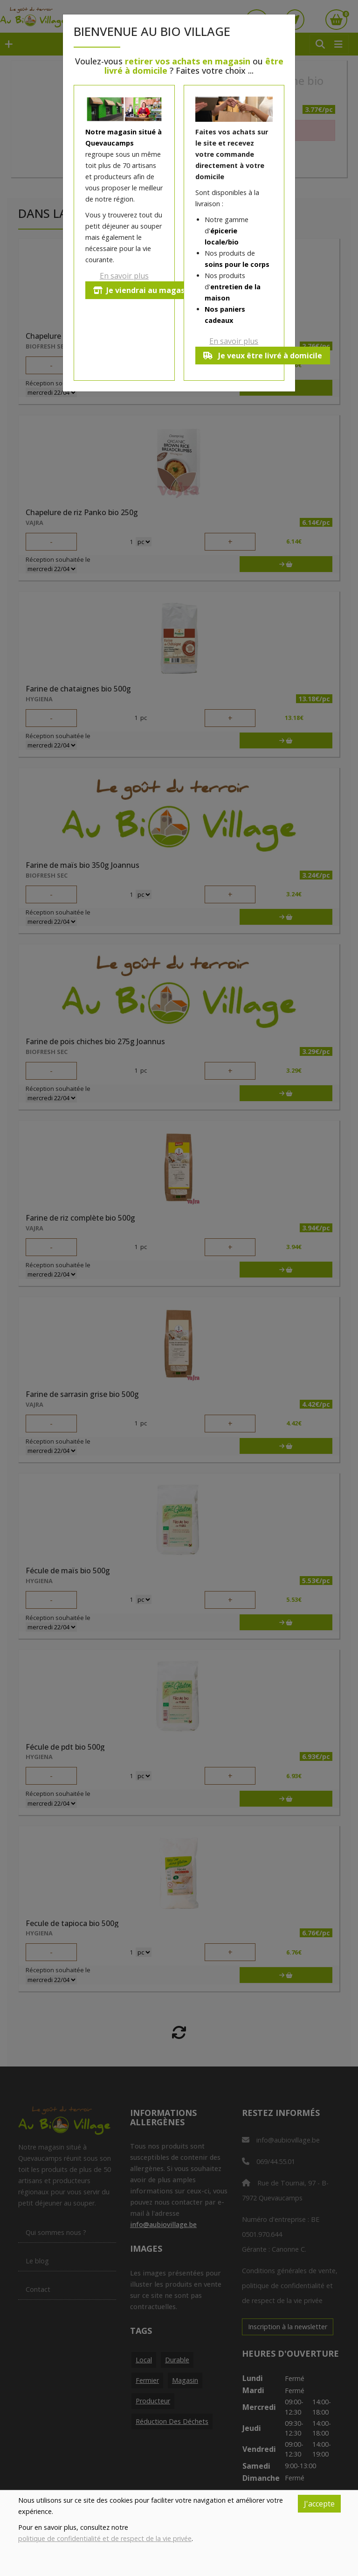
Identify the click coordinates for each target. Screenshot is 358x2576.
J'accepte (319, 2504)
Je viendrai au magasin (142, 290)
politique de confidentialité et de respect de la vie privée (105, 2538)
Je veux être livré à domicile (262, 355)
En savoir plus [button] (124, 276)
